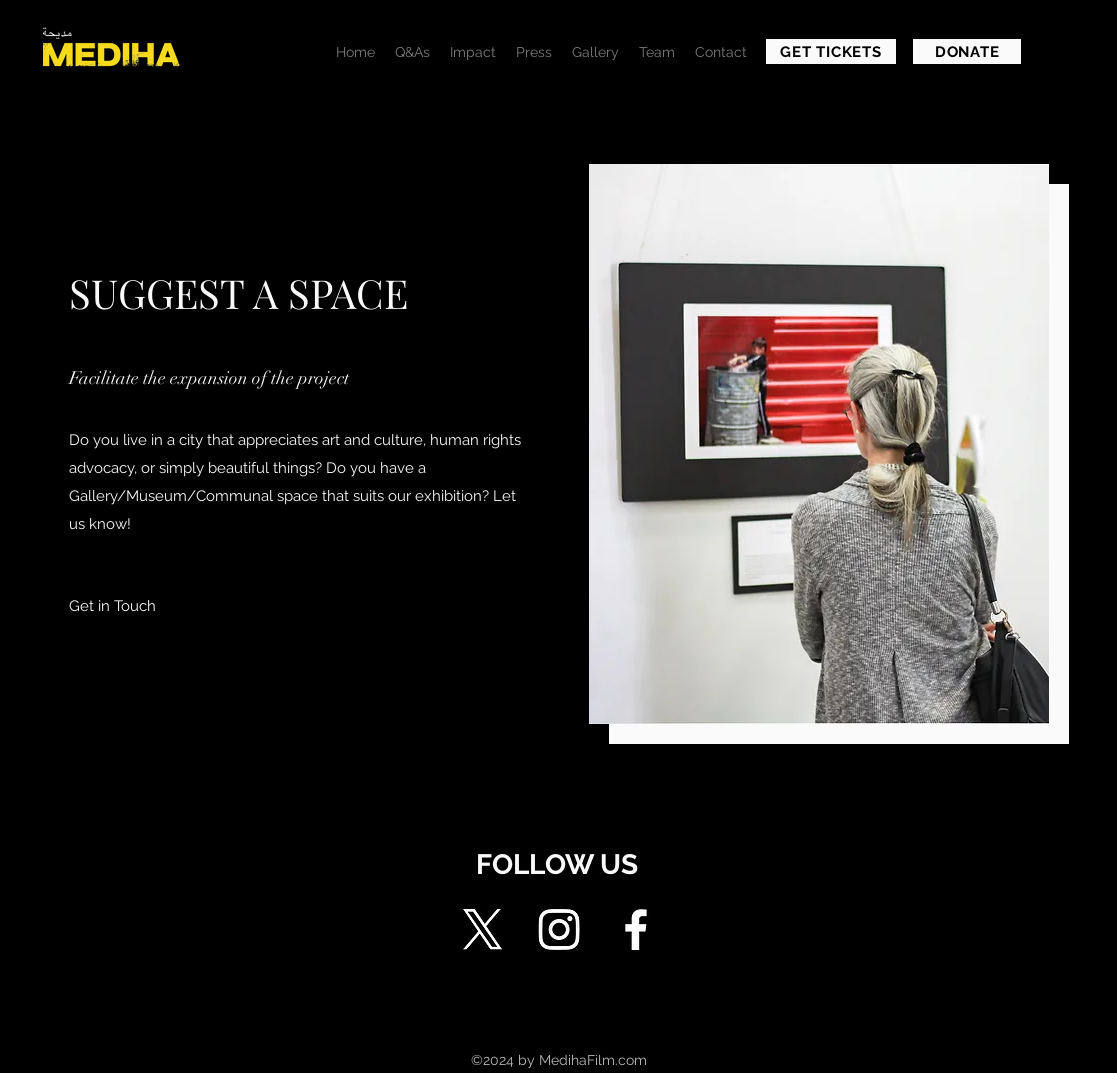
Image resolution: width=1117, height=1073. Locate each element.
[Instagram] (559, 929)
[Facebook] (636, 929)
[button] (112, 606)
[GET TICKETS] (831, 51)
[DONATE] (967, 51)
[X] (482, 929)
